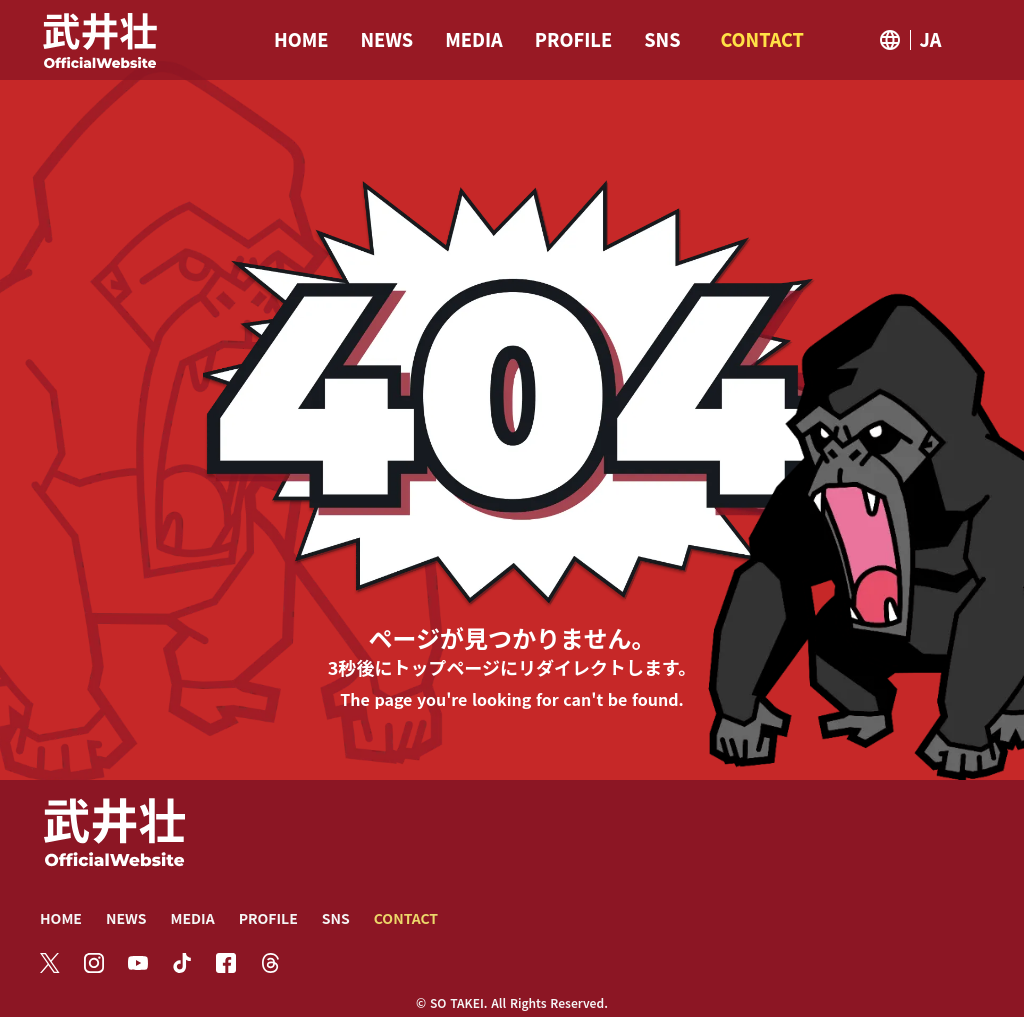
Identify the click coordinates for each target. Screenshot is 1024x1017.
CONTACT (406, 918)
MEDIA (192, 918)
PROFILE (268, 918)
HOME (61, 918)
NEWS (126, 918)
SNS (336, 918)
